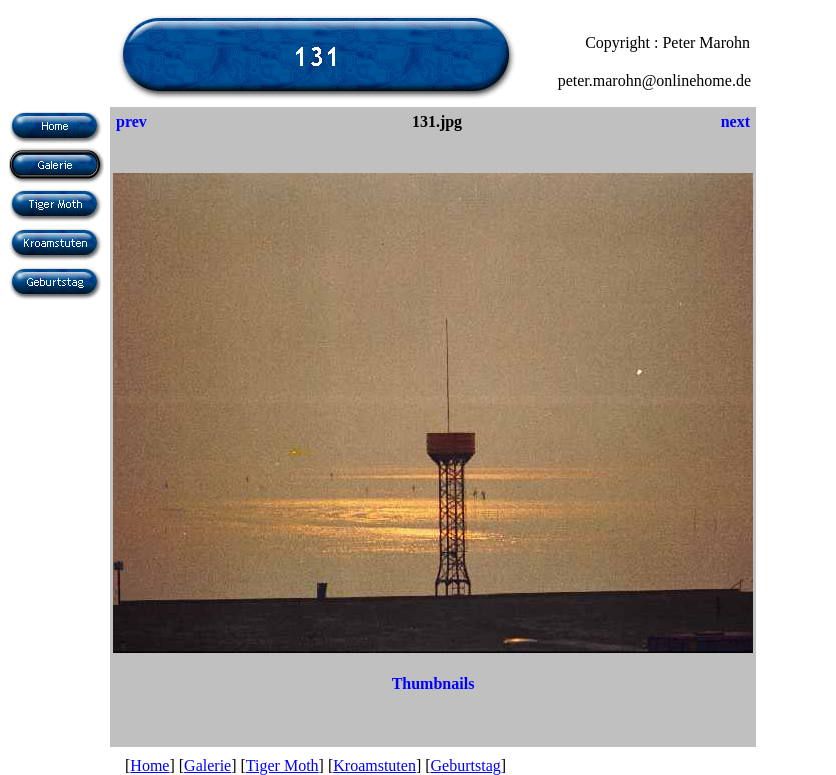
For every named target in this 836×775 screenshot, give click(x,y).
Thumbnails (433, 683)
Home (149, 765)
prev (131, 121)
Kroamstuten (374, 765)
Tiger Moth (282, 765)
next (735, 121)
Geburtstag (466, 765)
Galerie (207, 765)
